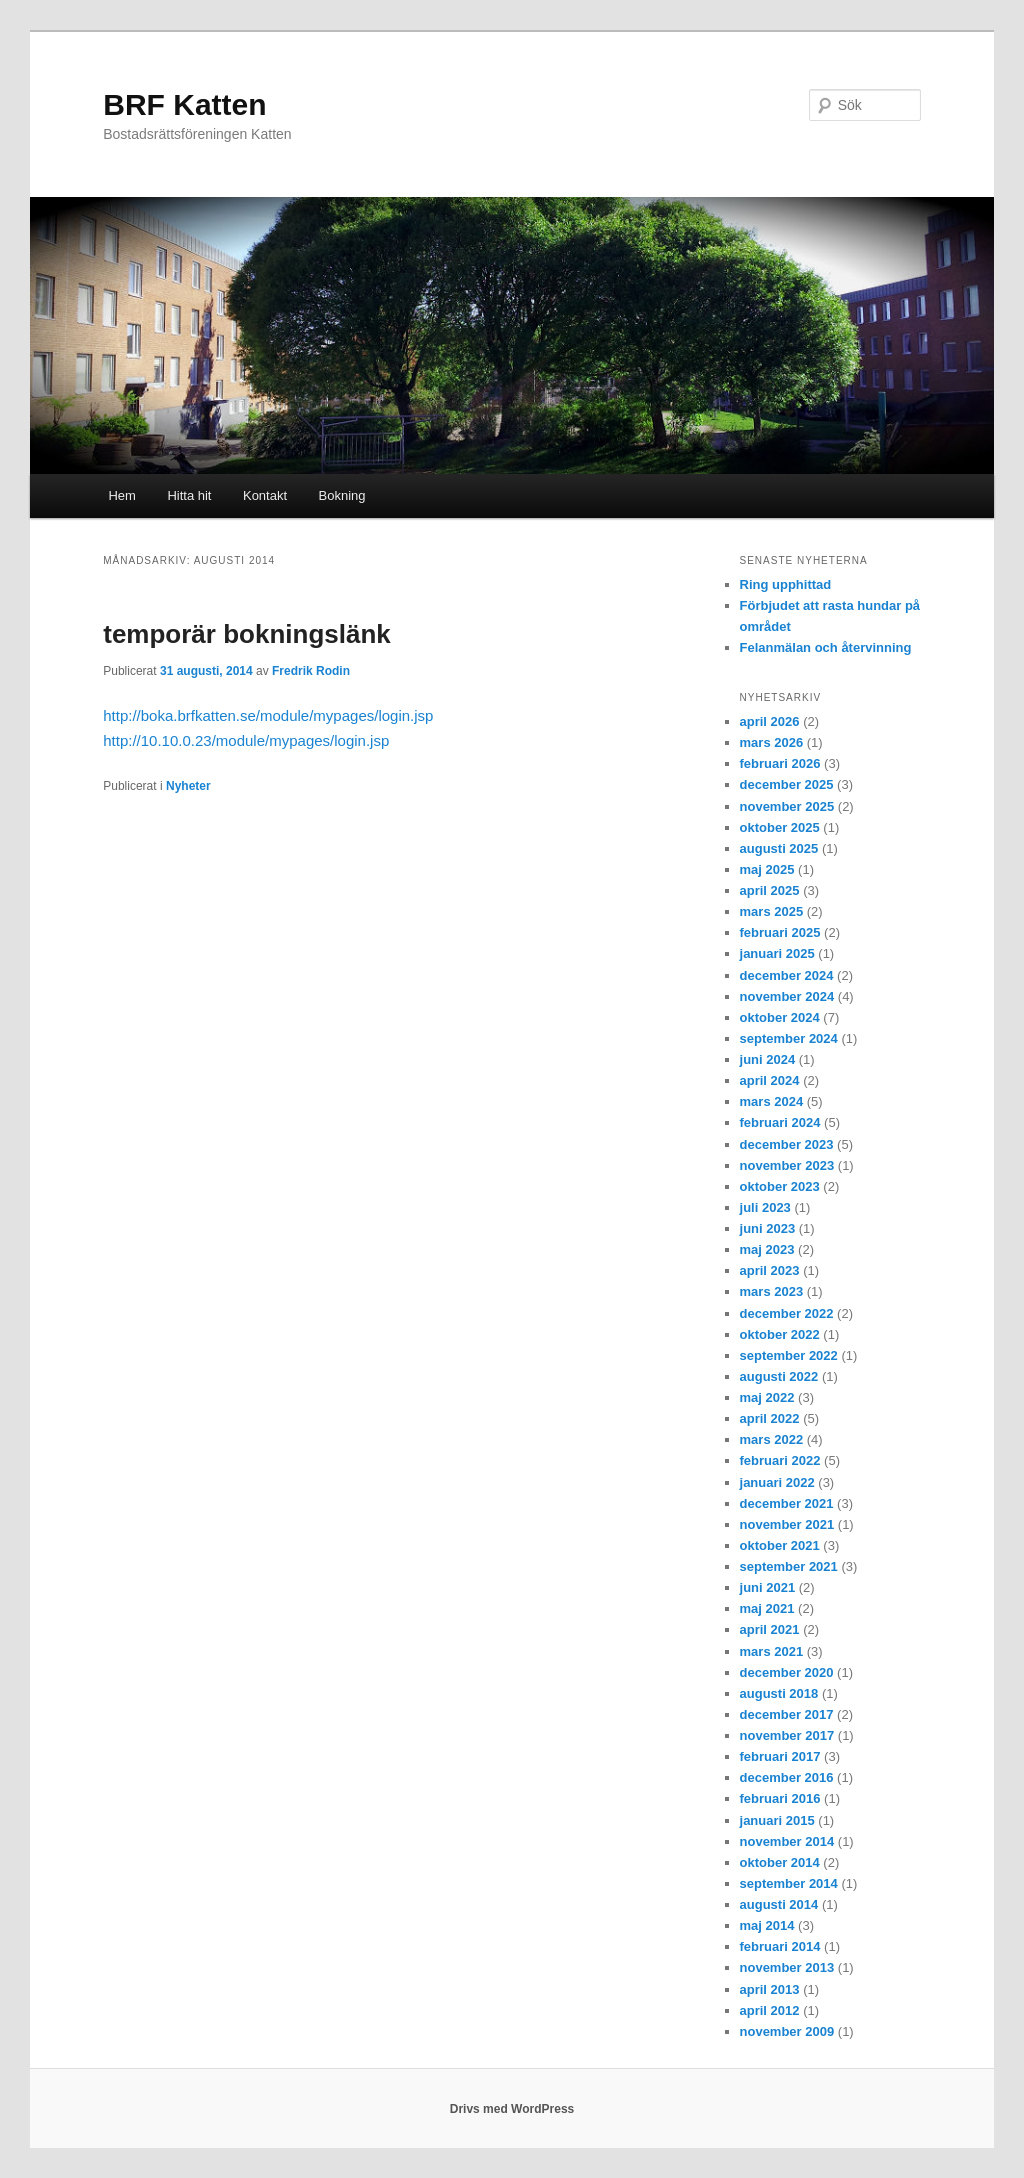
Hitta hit (189, 495)
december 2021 (787, 1503)
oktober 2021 (780, 1545)
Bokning (342, 495)
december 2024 (787, 975)
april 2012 (770, 2010)
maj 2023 (767, 1249)
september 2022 (789, 1355)
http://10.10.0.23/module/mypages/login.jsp (246, 740)
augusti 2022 (779, 1376)
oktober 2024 (780, 1017)
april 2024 (770, 1080)
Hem (121, 495)
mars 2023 (772, 1291)
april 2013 (770, 1989)
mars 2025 (772, 911)
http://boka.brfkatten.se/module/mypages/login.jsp (268, 715)
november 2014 (787, 1841)
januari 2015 (777, 1820)
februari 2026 (780, 763)
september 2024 (789, 1038)
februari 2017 (780, 1756)
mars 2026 (772, 742)
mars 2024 (772, 1101)
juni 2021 (768, 1587)
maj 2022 (767, 1397)
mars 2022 (772, 1439)
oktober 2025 (780, 827)
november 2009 (787, 2031)
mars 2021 (772, 1651)
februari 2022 (780, 1460)
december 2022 (787, 1313)
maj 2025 (767, 869)
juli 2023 (765, 1207)
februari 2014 (780, 1946)
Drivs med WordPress (512, 2109)
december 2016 (787, 1777)
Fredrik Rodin (311, 671)
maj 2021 (767, 1608)
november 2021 (787, 1524)
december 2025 (787, 784)
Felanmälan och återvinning (826, 647)
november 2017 (787, 1735)
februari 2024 (780, 1122)
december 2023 (787, 1144)
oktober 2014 (780, 1862)
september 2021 (789, 1566)
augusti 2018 (779, 1693)
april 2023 (770, 1270)
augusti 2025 (779, 848)
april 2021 (770, 1629)
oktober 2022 (780, 1334)
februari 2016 (780, 1798)
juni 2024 (768, 1059)
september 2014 (789, 1883)
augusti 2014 (779, 1904)
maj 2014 (767, 1925)
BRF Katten (184, 104)
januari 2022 (777, 1482)
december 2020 (787, 1672)
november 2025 (787, 806)
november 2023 (787, 1165)
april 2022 (770, 1418)
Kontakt (265, 495)
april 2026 (770, 721)
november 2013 (787, 1967)
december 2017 (787, 1714)
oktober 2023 (780, 1186)
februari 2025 (780, 932)
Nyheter (188, 786)
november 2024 (787, 996)
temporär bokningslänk (247, 634)
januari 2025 (777, 953)
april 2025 (770, 890)
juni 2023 (768, 1228)
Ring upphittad (786, 584)
